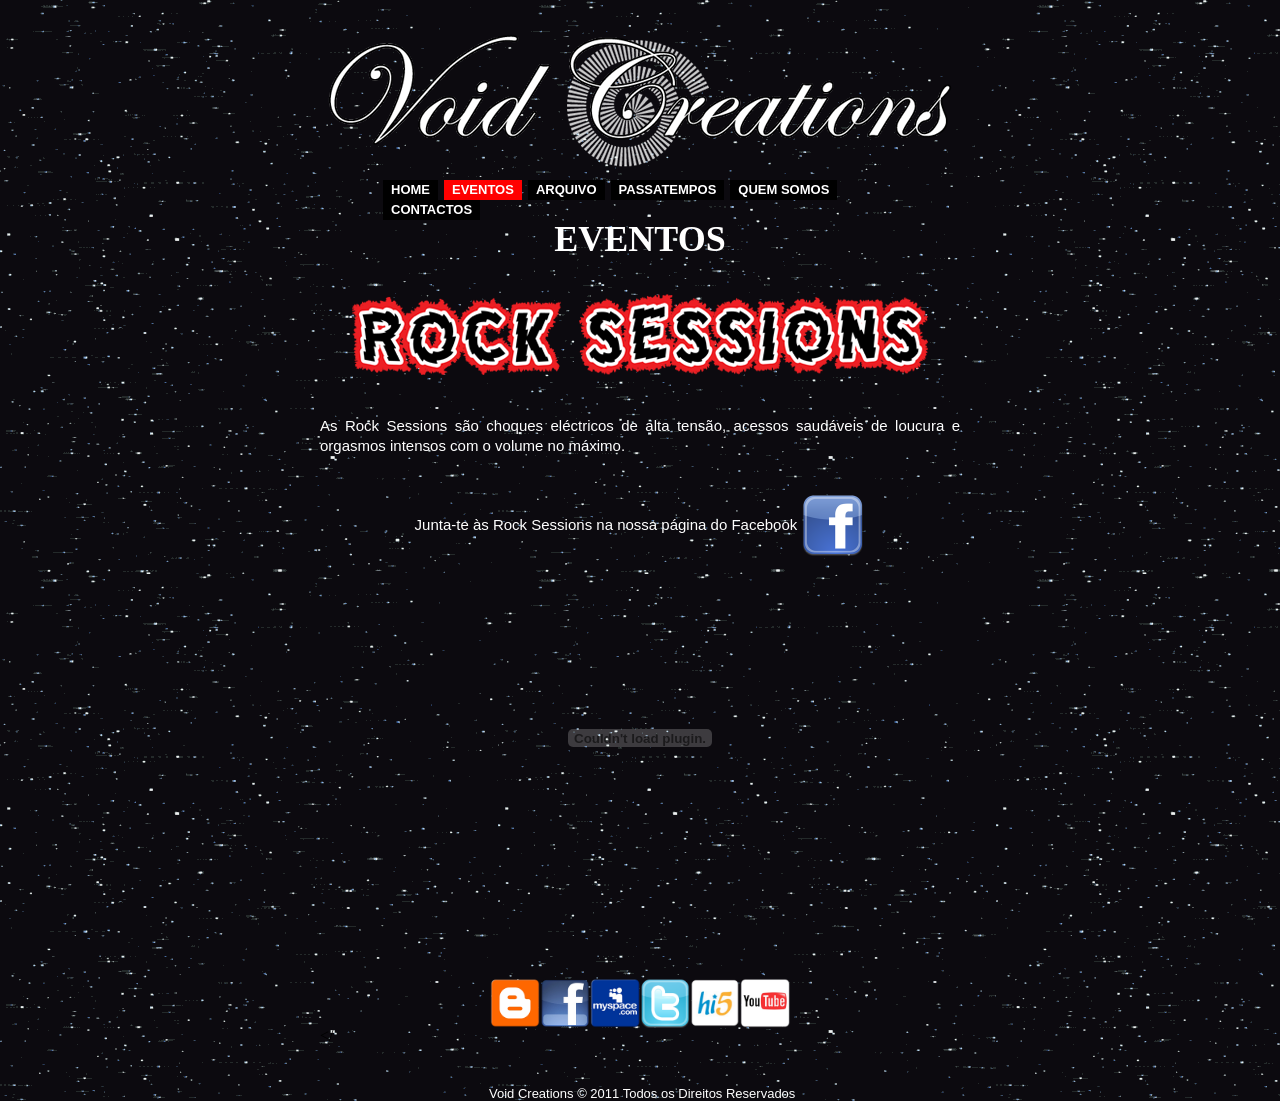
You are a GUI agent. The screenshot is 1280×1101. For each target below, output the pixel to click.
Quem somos (783, 189)
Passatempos (668, 189)
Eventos (483, 189)
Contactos (431, 209)
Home (410, 189)
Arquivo (566, 189)
